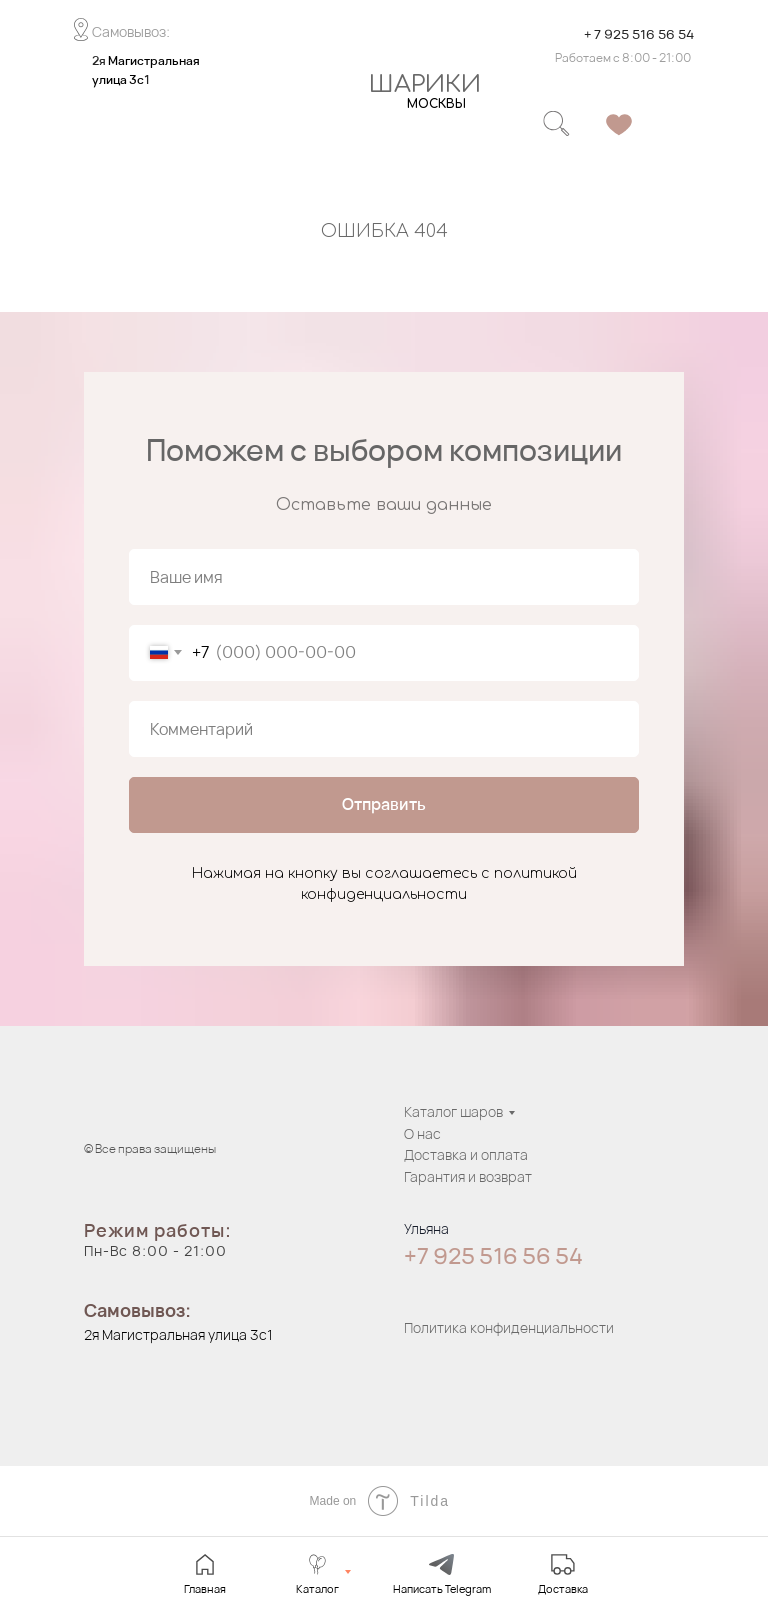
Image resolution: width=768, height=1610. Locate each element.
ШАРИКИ (425, 84)
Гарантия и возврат (468, 1176)
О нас (422, 1133)
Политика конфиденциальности (509, 1327)
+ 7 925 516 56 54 (639, 34)
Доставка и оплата (466, 1154)
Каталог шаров (453, 1111)
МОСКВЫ (436, 104)
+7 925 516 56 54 (493, 1256)
